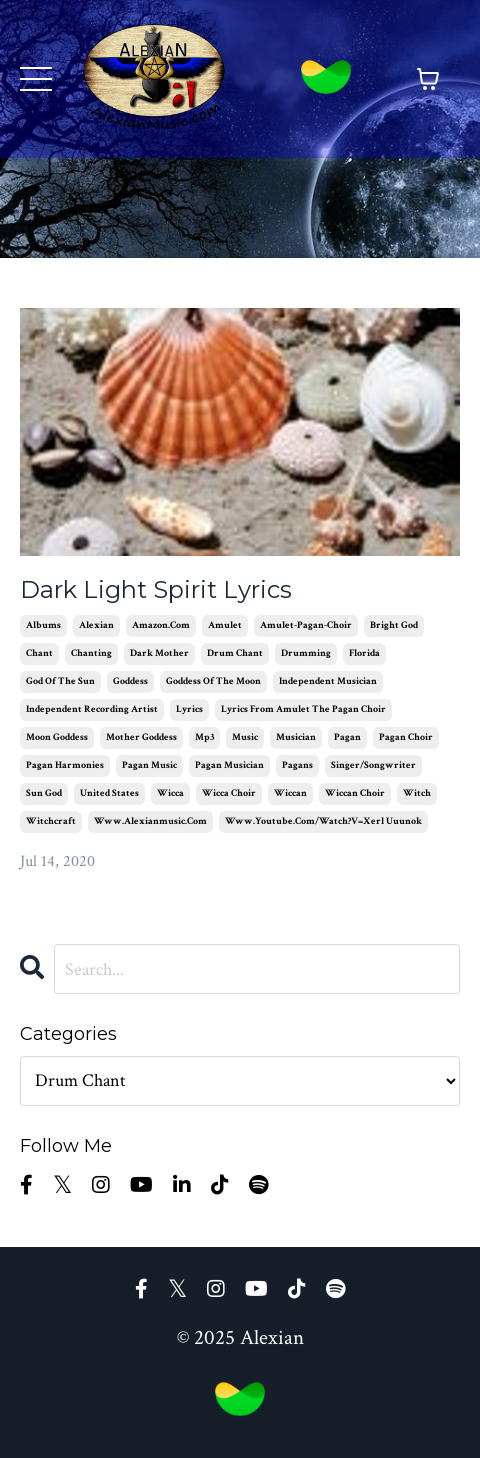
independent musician (328, 681)
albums (43, 625)
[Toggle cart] (428, 79)
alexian (96, 625)
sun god (44, 793)
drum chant (235, 653)
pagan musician (229, 765)
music (245, 737)
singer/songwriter (373, 765)
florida (364, 653)
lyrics (189, 709)
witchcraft (51, 821)
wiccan (290, 793)
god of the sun (60, 681)
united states (109, 793)
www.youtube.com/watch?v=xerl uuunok (323, 821)
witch (417, 793)
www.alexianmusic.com (150, 821)
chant (39, 653)
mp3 (204, 737)
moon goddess (57, 737)
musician (296, 737)
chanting (91, 653)
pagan (347, 737)
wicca (170, 793)
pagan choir (406, 737)
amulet (225, 625)
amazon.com (161, 625)
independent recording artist (92, 709)
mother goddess (141, 737)
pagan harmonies (65, 765)
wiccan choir (355, 793)
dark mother (159, 653)
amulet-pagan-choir (306, 625)
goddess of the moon (213, 681)
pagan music (149, 765)
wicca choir (229, 793)
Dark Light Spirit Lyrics (156, 590)
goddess (130, 681)
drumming (306, 653)
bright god (394, 625)
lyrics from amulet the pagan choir (303, 709)
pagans (297, 765)
